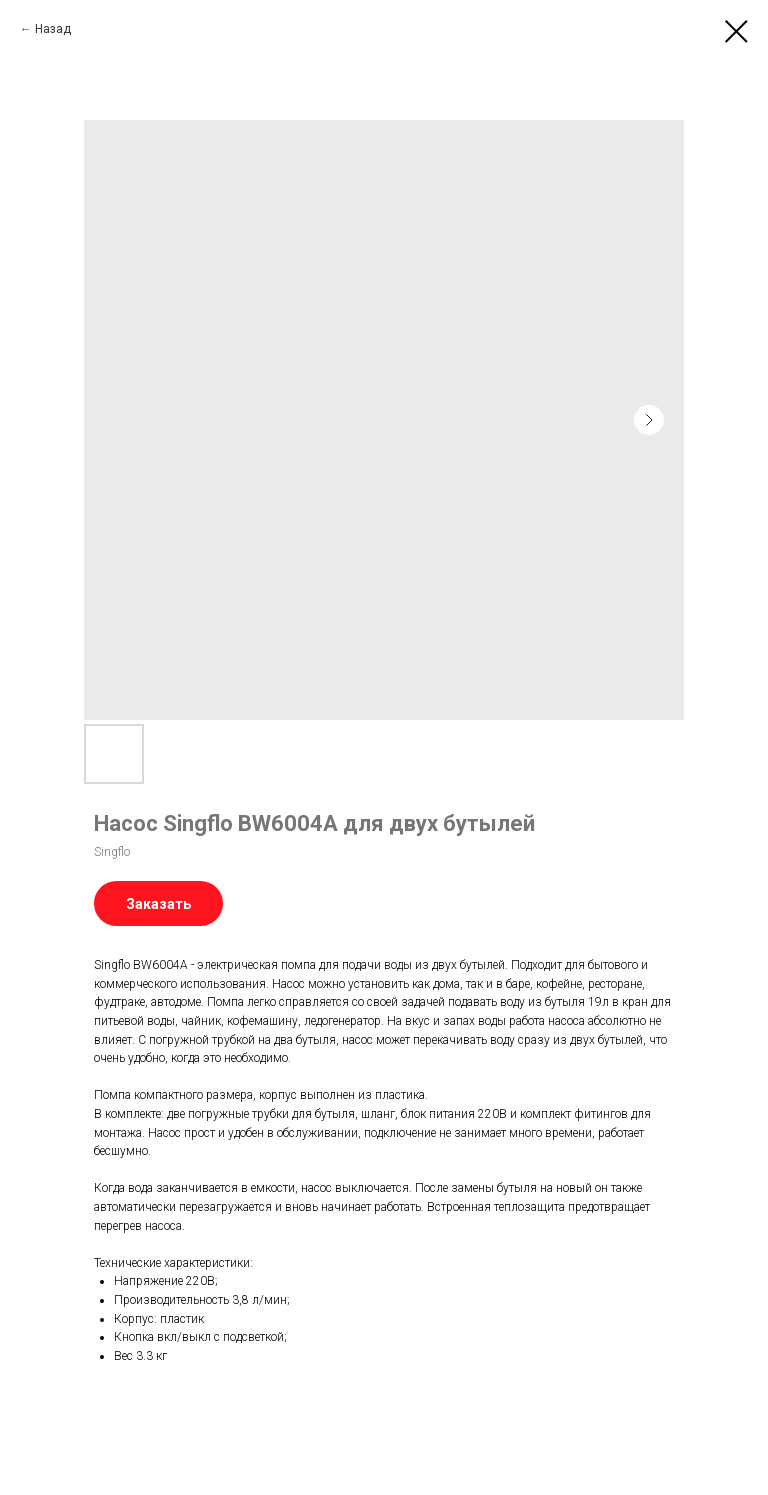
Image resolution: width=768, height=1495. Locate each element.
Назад (53, 29)
